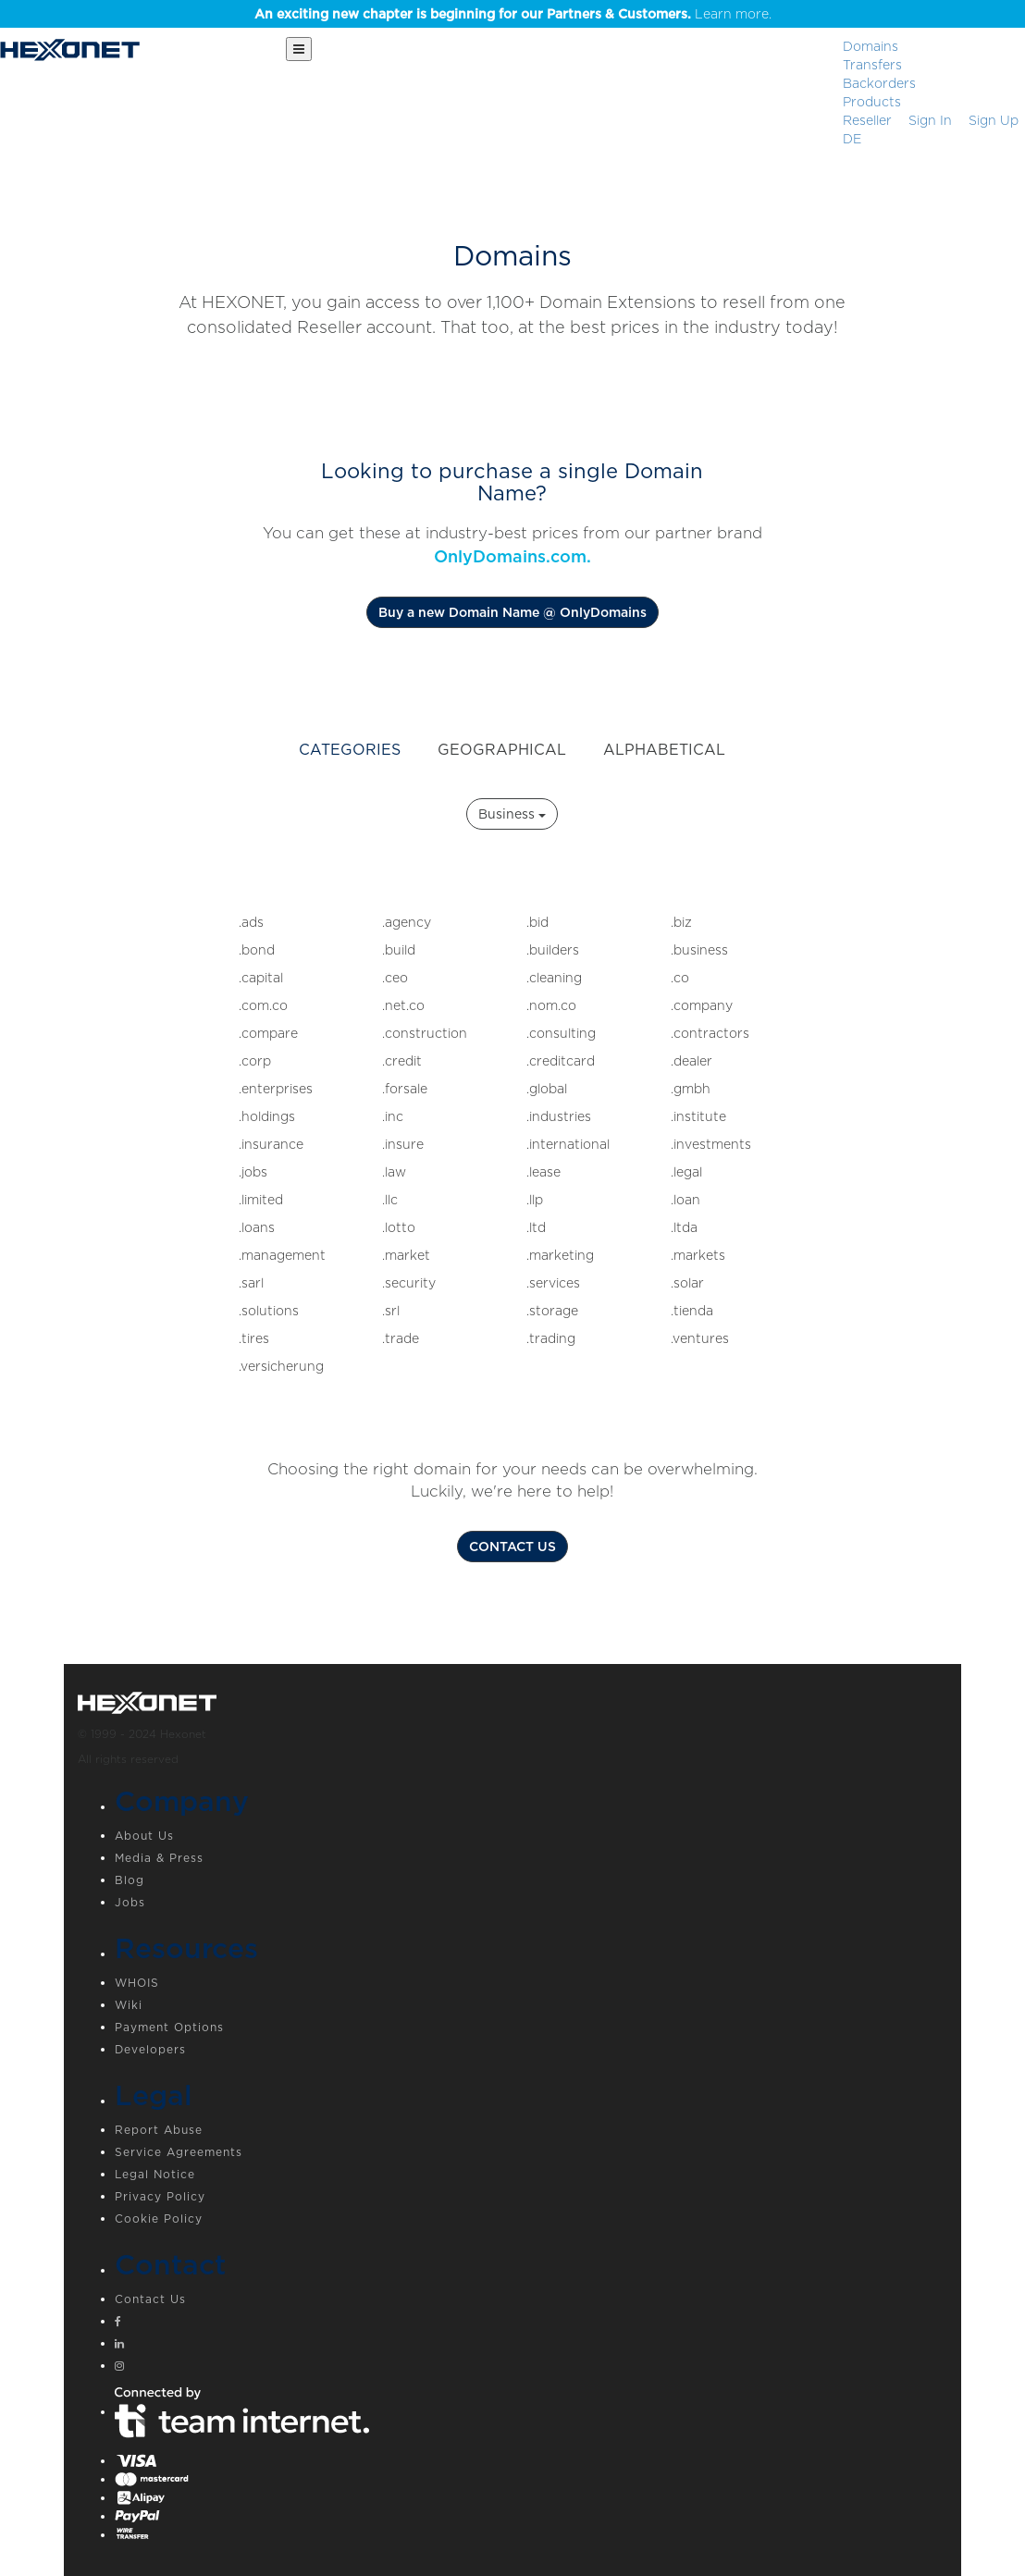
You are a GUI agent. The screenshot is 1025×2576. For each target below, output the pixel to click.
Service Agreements (178, 2152)
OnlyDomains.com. (512, 556)
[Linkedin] (531, 2346)
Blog (129, 1880)
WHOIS (137, 1983)
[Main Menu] (299, 49)
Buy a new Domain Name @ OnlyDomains (512, 612)
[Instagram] (531, 2368)
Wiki (128, 2005)
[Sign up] (993, 120)
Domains (870, 46)
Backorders (879, 83)
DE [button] (852, 138)
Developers (150, 2049)
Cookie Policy (159, 2218)
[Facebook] (531, 2323)
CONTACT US (512, 1546)
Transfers (872, 64)
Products (872, 101)
